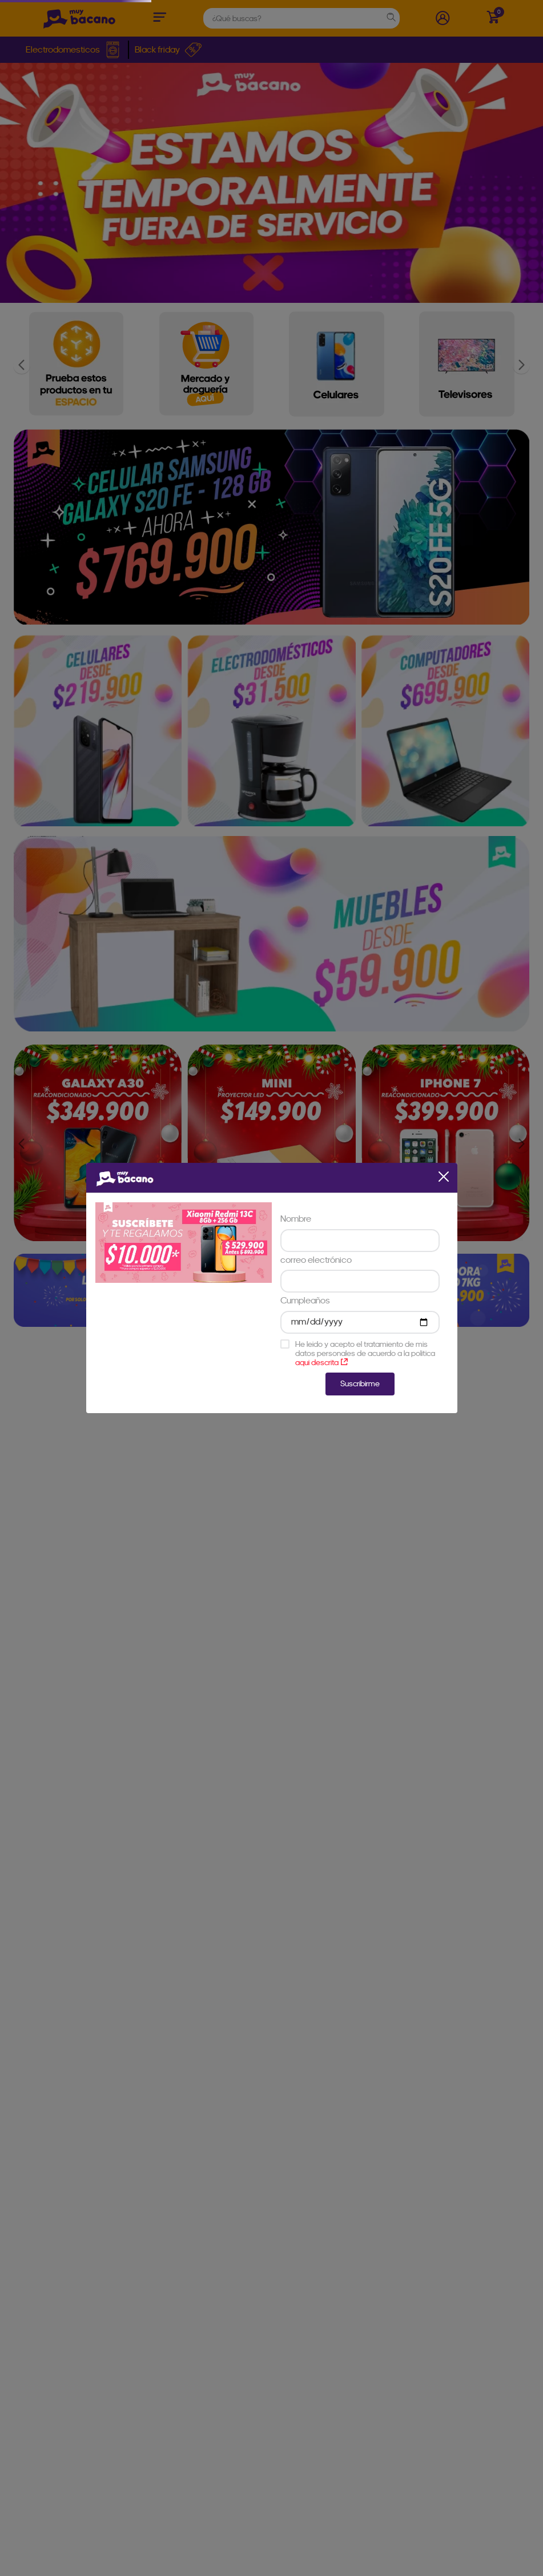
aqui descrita (321, 1362)
